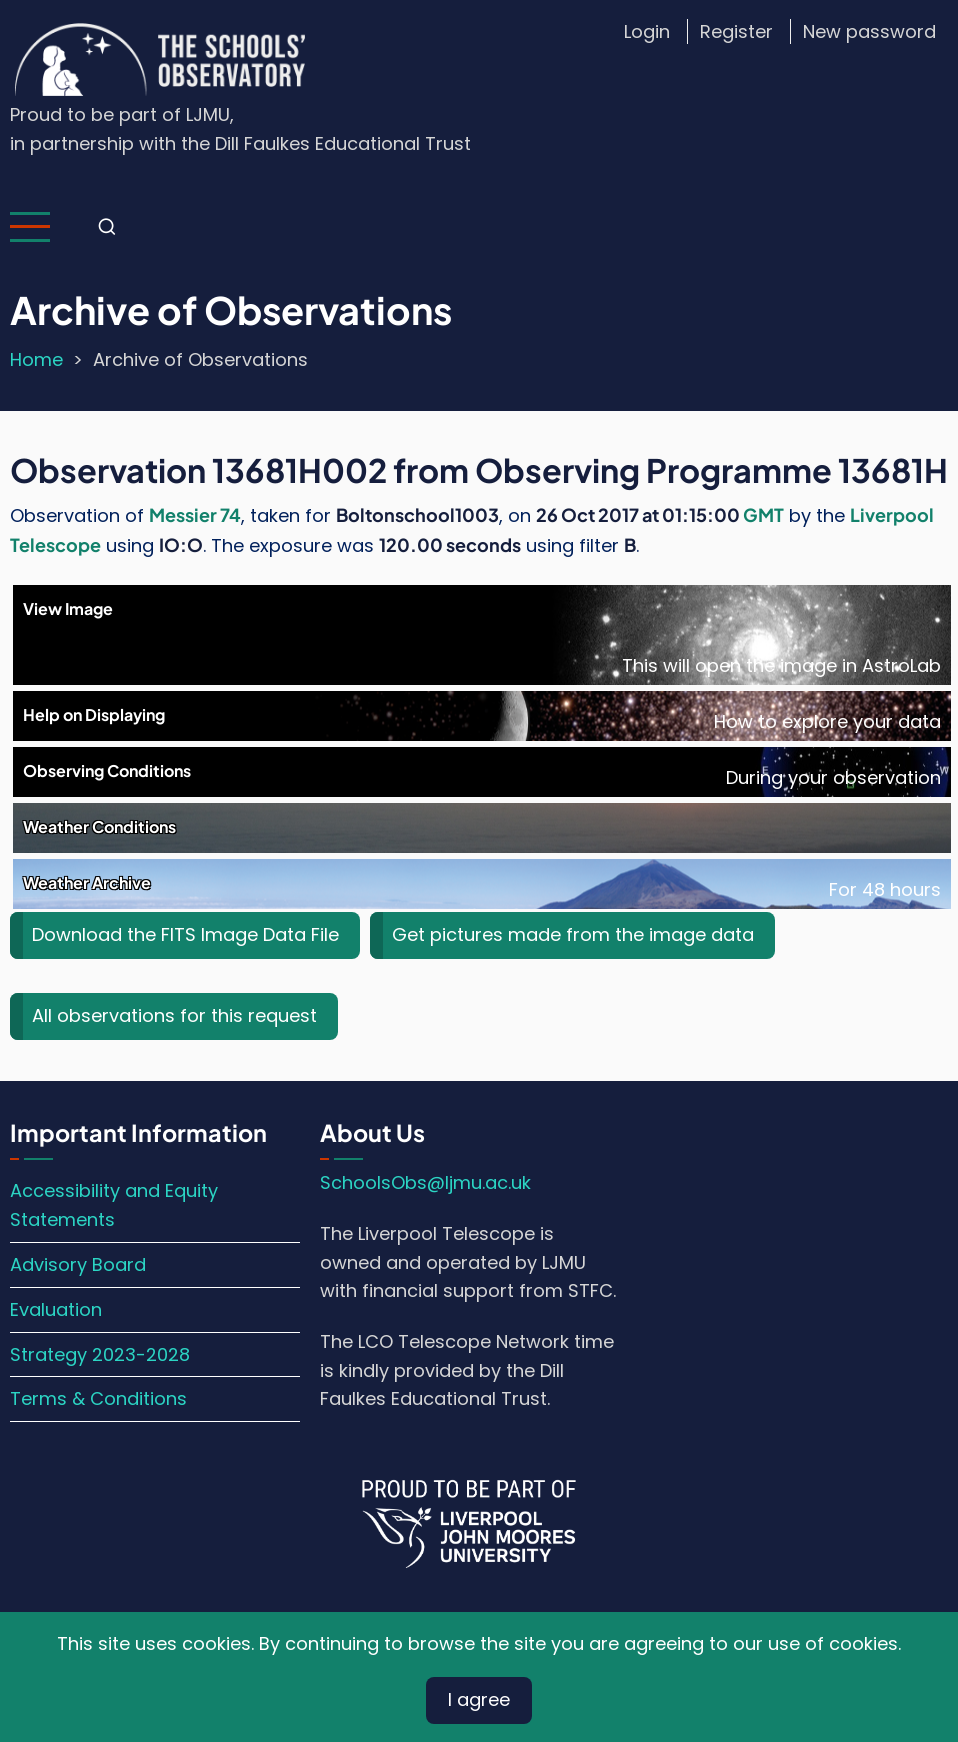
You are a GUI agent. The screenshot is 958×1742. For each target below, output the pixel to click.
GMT (763, 514)
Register (736, 31)
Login (647, 31)
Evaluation (56, 1309)
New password (869, 31)
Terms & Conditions (98, 1398)
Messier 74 (195, 514)
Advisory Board (78, 1264)
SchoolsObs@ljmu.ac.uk (425, 1182)
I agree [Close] (479, 1699)
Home (36, 359)
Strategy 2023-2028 (100, 1354)
